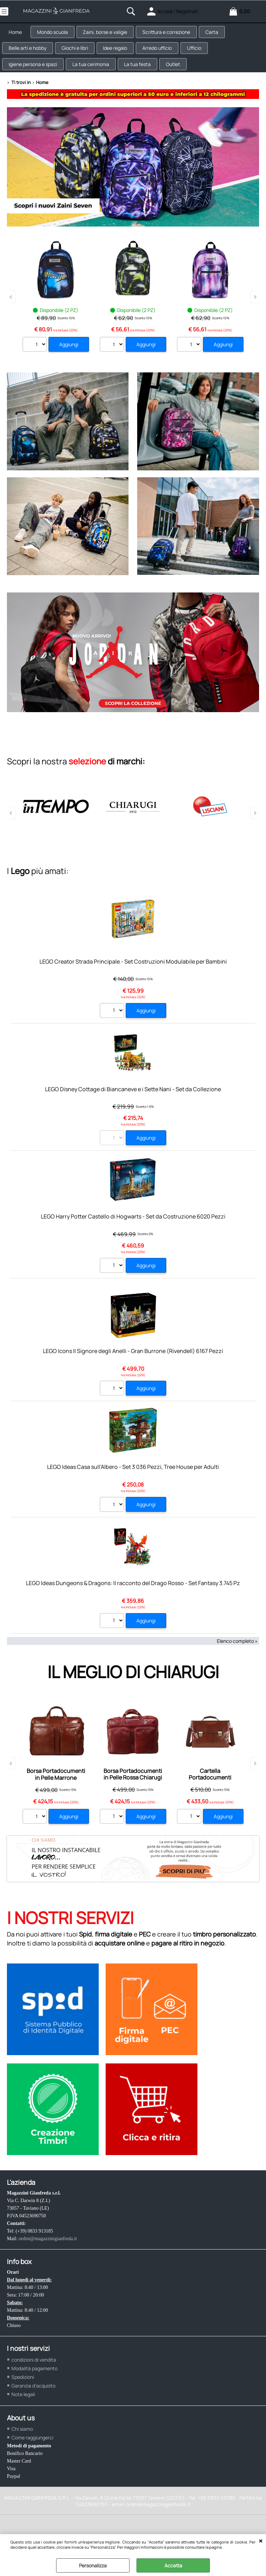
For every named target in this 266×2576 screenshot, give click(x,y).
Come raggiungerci (32, 2454)
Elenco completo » (237, 1658)
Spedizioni (22, 2394)
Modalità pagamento (34, 2385)
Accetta (173, 2565)
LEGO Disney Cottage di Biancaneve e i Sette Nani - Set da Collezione (133, 1106)
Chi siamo (22, 2445)
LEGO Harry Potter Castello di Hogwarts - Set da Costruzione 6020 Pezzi (133, 1233)
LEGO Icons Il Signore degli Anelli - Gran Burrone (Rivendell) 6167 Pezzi (133, 1368)
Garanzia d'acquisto (33, 2402)
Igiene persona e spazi (35, 78)
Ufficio (208, 56)
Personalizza (93, 2565)
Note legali (23, 2411)
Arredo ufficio (168, 56)
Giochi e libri (79, 56)
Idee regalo (123, 56)
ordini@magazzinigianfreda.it (48, 2255)
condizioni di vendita (33, 2376)
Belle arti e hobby (29, 56)
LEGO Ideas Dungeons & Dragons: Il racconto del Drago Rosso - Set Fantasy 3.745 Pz (133, 1600)
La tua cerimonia (95, 78)
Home (17, 34)
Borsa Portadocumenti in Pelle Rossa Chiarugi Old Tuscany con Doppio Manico (133, 1798)
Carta (225, 34)
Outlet (184, 78)
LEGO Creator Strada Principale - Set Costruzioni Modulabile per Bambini (133, 978)
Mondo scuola (57, 34)
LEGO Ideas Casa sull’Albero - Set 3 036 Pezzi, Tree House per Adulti (133, 1484)
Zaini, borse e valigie (113, 34)
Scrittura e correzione (177, 34)
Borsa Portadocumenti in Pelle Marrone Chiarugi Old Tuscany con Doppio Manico (56, 1798)
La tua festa (145, 78)
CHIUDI (261, 2541)
